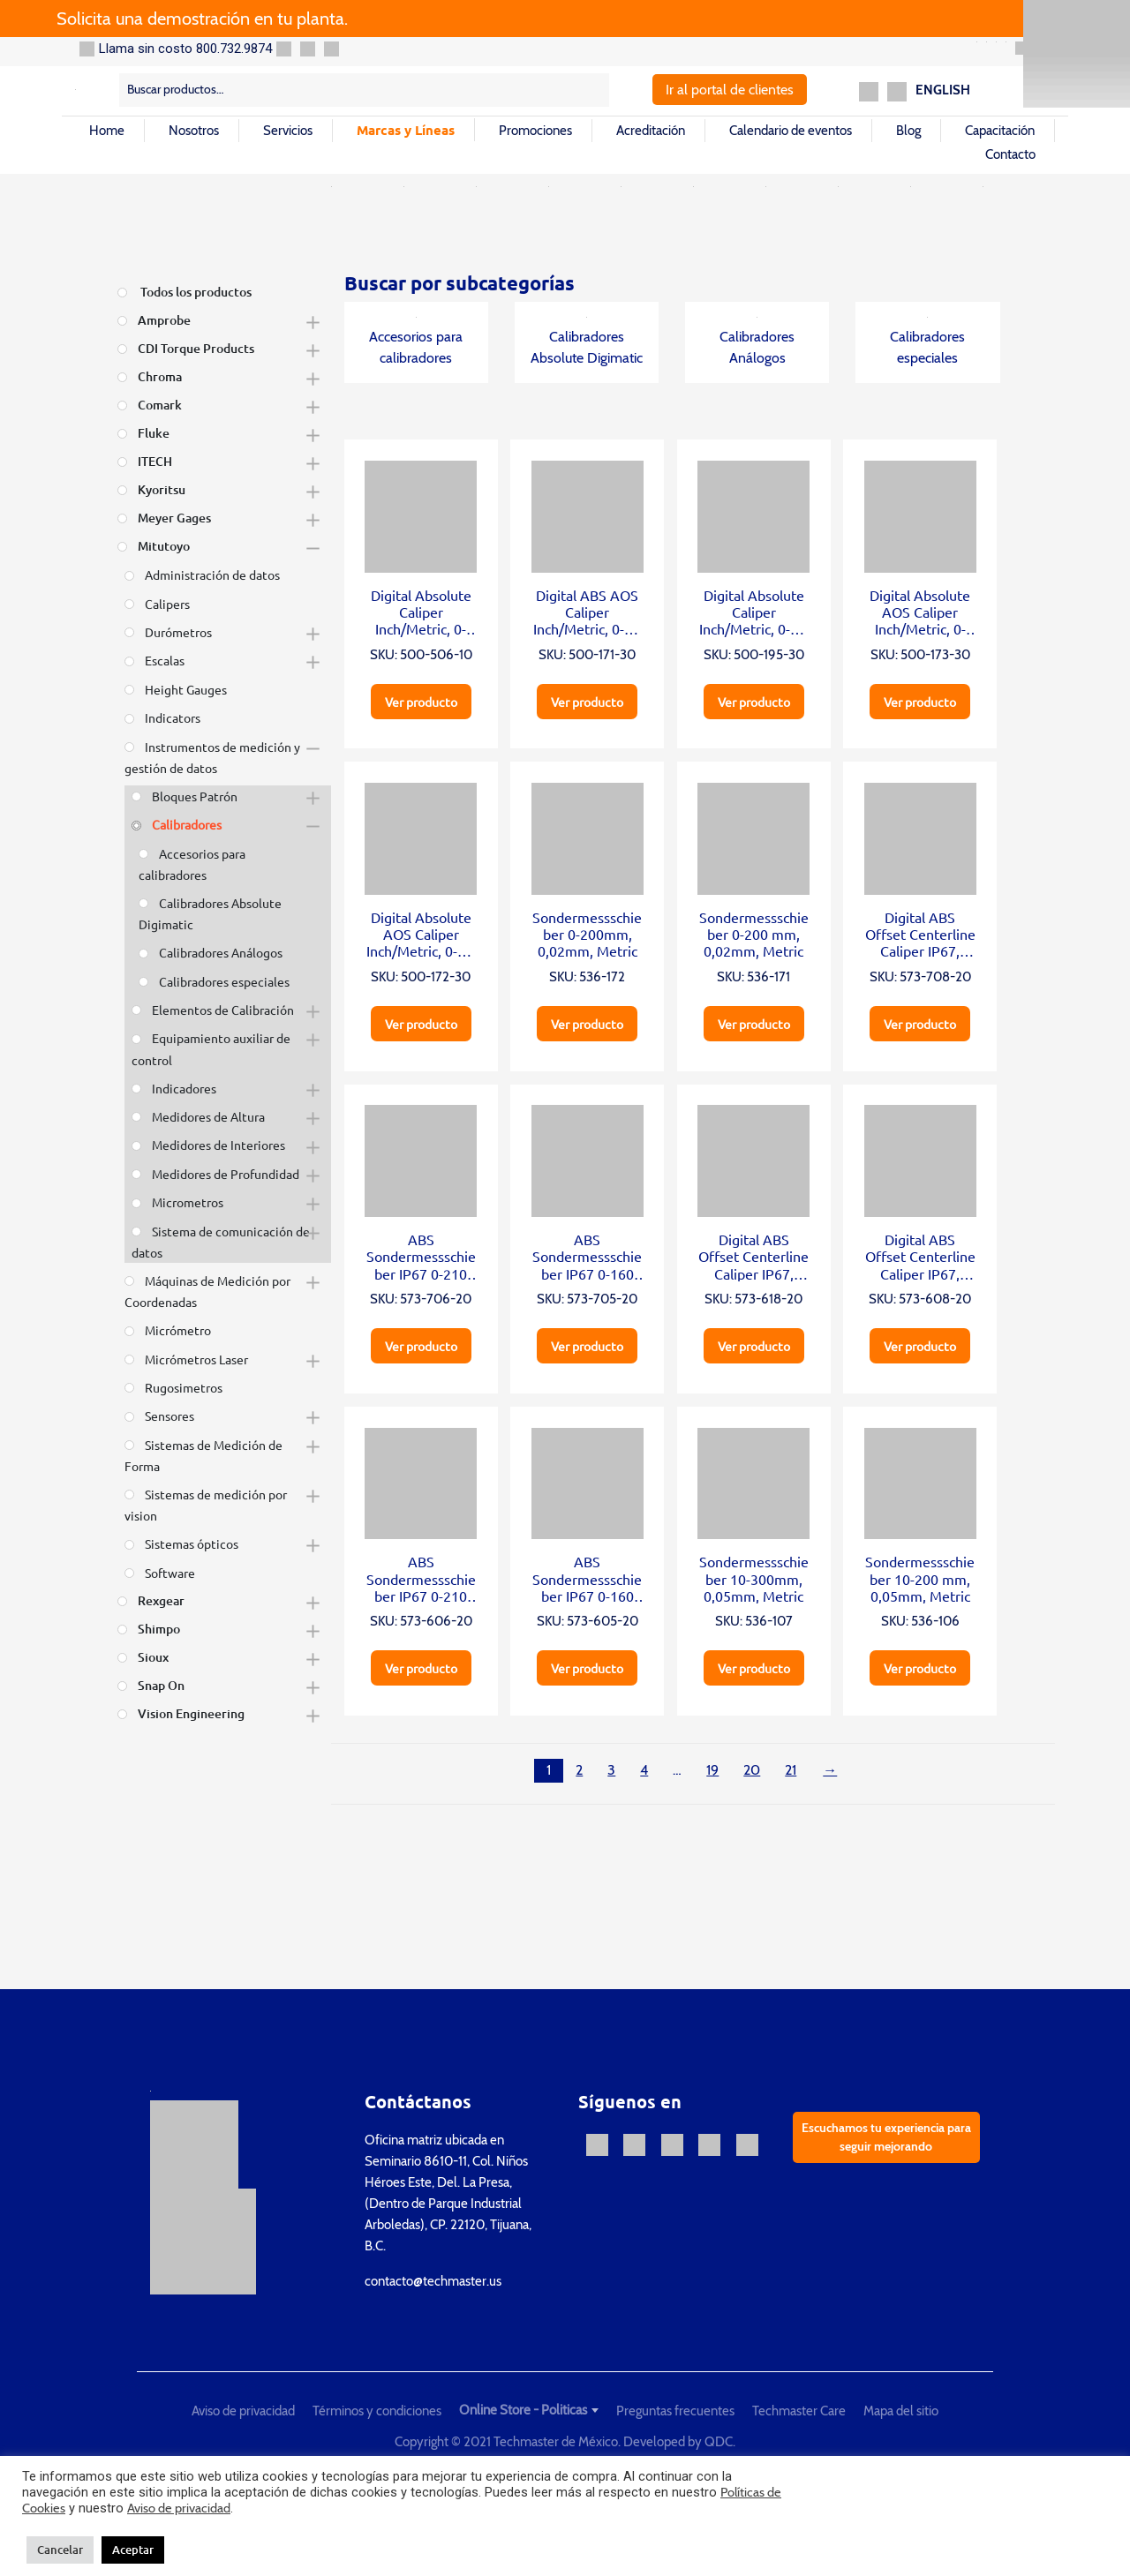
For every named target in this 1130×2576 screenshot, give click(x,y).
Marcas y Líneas (406, 130)
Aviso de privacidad (243, 2411)
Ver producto (421, 702)
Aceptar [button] (133, 2549)
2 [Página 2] (579, 1769)
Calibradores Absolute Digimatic (587, 341)
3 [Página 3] (611, 1769)
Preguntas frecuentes (675, 2411)
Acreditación (650, 131)
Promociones (535, 131)
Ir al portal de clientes (730, 89)
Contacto (1010, 154)
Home (106, 131)
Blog (908, 131)
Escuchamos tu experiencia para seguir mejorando (886, 2137)
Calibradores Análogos (757, 341)
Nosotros (194, 131)
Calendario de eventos (790, 131)
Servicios (288, 131)
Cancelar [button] (60, 2549)
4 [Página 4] (644, 1769)
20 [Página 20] (751, 1769)
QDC (718, 2442)
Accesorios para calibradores (416, 341)
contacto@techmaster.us (433, 2281)
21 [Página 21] (790, 1769)
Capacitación (1000, 131)
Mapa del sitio (900, 2411)
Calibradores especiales (927, 341)
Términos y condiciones (377, 2411)
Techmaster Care (799, 2411)
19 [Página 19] (712, 1769)
